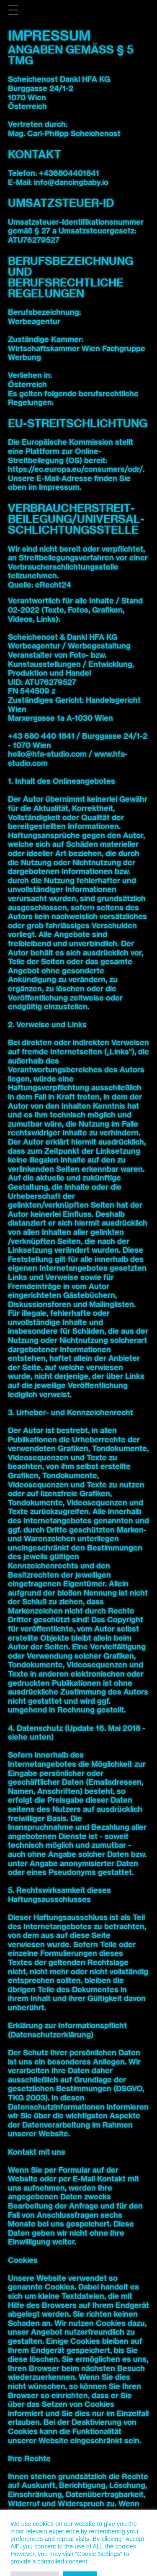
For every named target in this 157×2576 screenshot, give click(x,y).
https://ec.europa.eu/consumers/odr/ (75, 469)
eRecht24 (53, 585)
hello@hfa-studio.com (47, 754)
